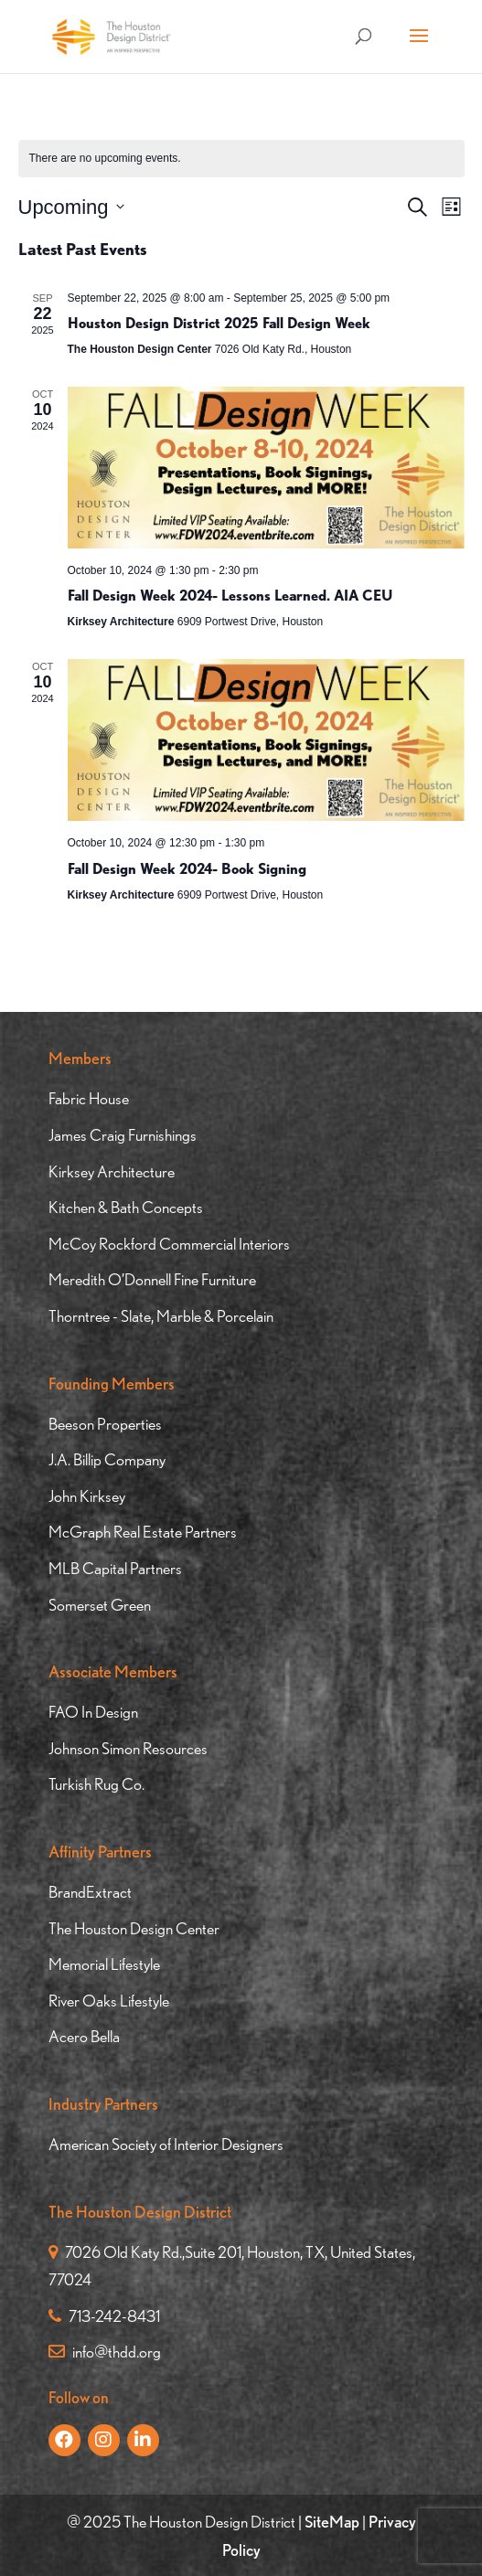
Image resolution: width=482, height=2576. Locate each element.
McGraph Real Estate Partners (142, 1531)
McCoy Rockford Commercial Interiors (169, 1243)
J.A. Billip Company (107, 1459)
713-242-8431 (104, 2316)
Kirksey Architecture (111, 1171)
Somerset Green (99, 1604)
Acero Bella (84, 2036)
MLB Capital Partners (115, 1568)
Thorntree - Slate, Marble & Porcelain (160, 1315)
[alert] (241, 158)
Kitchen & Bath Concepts (125, 1207)
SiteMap (332, 2521)
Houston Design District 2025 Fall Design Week (219, 323)
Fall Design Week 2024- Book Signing (187, 869)
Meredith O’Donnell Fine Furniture (152, 1279)
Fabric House (88, 1098)
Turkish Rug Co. (96, 1784)
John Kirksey (86, 1496)
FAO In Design (93, 1711)
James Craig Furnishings (122, 1134)
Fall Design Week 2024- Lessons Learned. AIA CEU (230, 595)
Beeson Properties (105, 1423)
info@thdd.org (104, 2351)
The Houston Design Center (134, 1928)
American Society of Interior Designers (166, 2144)
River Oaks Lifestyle (108, 2000)
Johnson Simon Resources (128, 1748)
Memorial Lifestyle (104, 1964)
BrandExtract (90, 1891)
